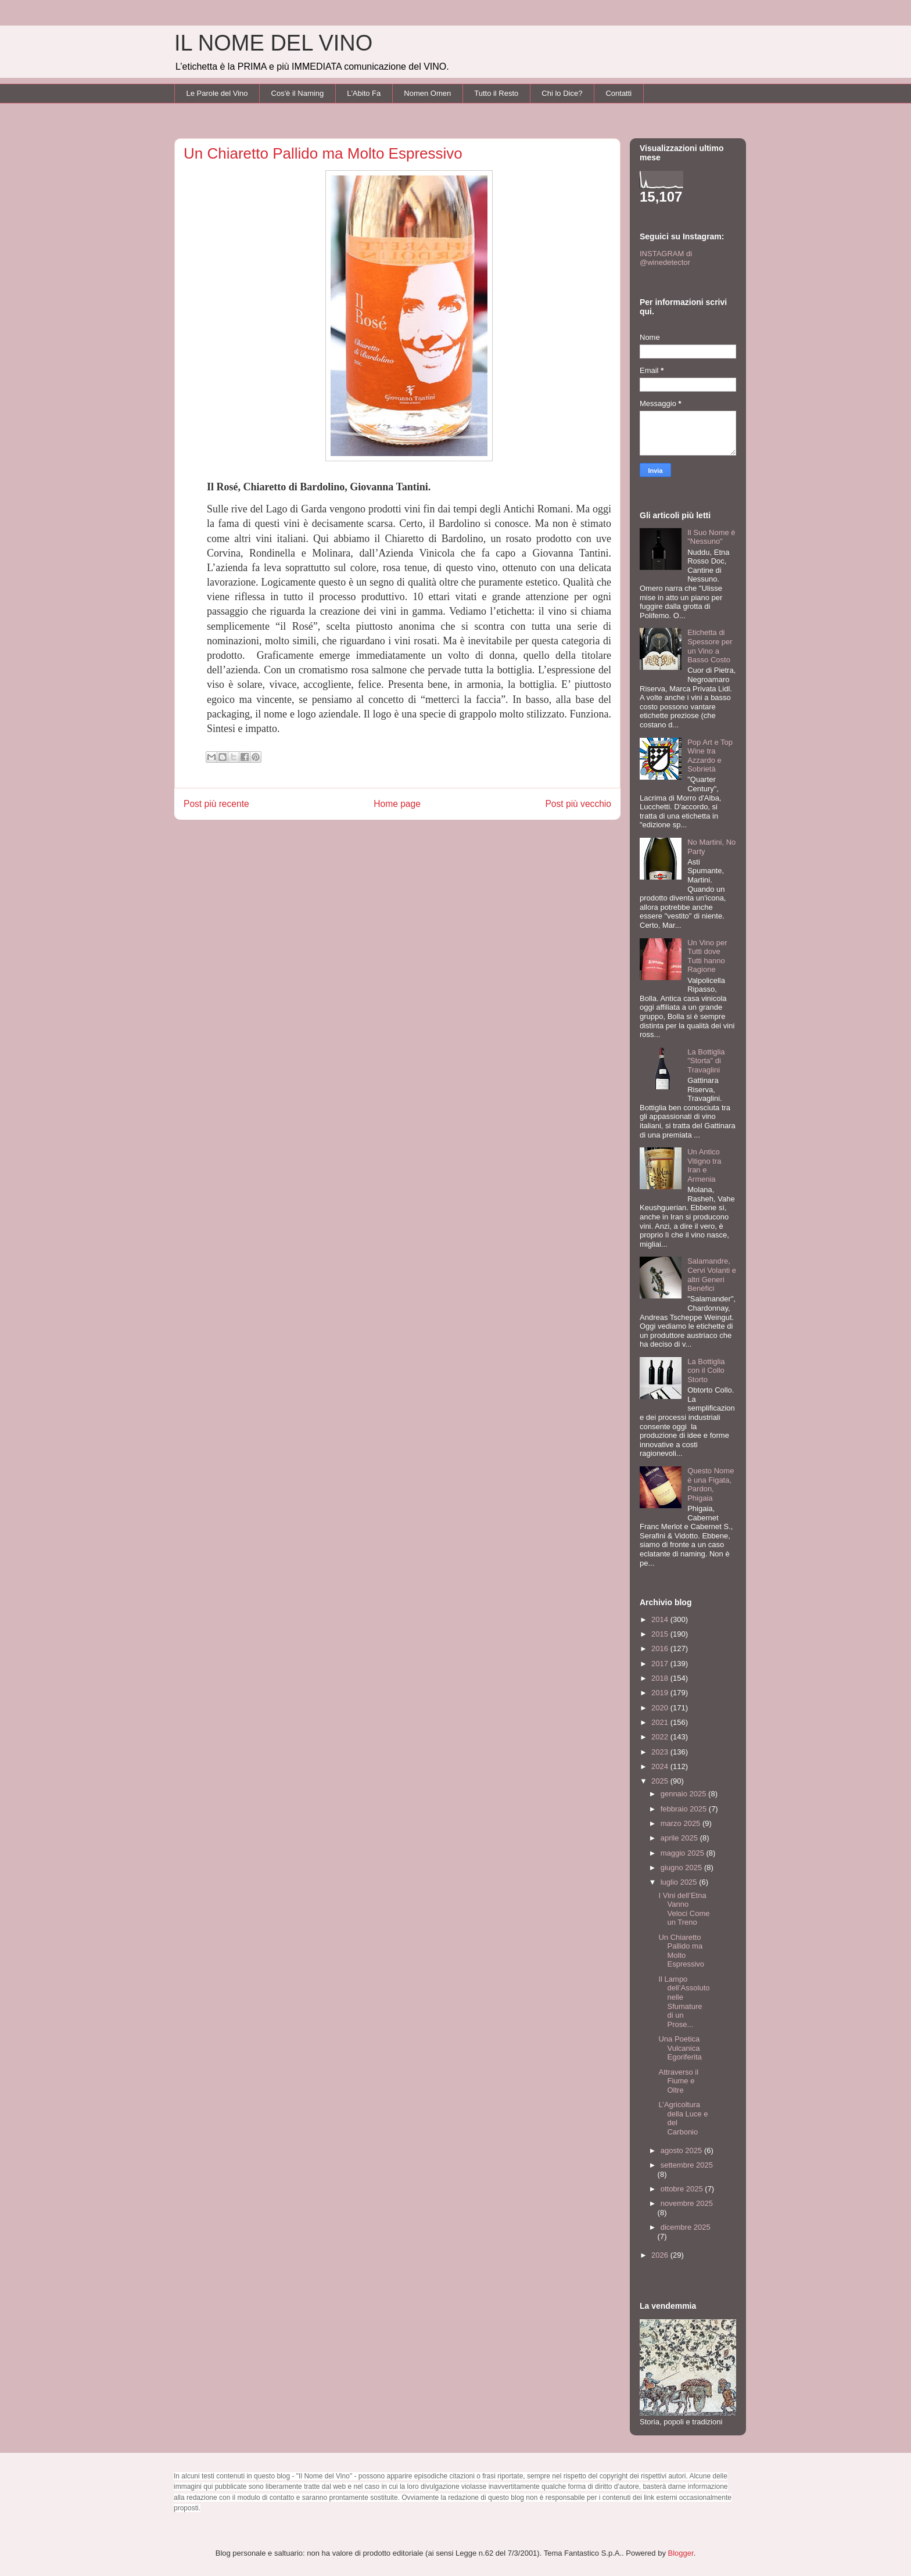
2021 (660, 1722)
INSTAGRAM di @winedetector (666, 258)
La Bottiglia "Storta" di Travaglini (706, 1060)
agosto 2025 (682, 2150)
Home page (397, 804)
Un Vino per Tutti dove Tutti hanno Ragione (707, 956)
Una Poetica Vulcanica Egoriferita (679, 2048)
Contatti (618, 93)
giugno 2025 (682, 1867)
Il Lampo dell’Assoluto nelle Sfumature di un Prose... (683, 2002)
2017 (660, 1663)
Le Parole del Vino (217, 93)
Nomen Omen (427, 93)
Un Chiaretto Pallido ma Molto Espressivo (681, 1951)
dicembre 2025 (686, 2227)
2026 (660, 2255)
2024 (660, 1766)
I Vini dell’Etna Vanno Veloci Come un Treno (683, 1909)
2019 (660, 1692)
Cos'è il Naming (297, 93)
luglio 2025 (680, 1882)
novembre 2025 (687, 2203)
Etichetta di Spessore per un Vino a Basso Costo (709, 646)
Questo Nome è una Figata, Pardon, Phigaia (710, 1484)
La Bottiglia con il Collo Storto (706, 1370)
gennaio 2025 (684, 1793)
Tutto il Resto (496, 93)
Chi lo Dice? (561, 93)
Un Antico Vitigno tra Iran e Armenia (704, 1165)
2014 (660, 1619)
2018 (660, 1678)
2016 (660, 1648)
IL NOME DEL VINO (273, 43)
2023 (660, 1752)
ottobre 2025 (683, 2188)
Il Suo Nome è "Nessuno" (711, 537)
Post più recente (216, 804)
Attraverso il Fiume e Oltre (678, 2081)
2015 (660, 1634)
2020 (660, 1707)
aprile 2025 (680, 1838)
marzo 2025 (681, 1823)
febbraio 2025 (685, 1808)
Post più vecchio (578, 804)
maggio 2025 (683, 1853)
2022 (660, 1736)
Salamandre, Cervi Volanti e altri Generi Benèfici (711, 1275)
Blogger (681, 2553)
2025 (660, 1781)
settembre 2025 (687, 2165)
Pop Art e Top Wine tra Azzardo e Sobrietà (710, 756)
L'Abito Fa (364, 93)
